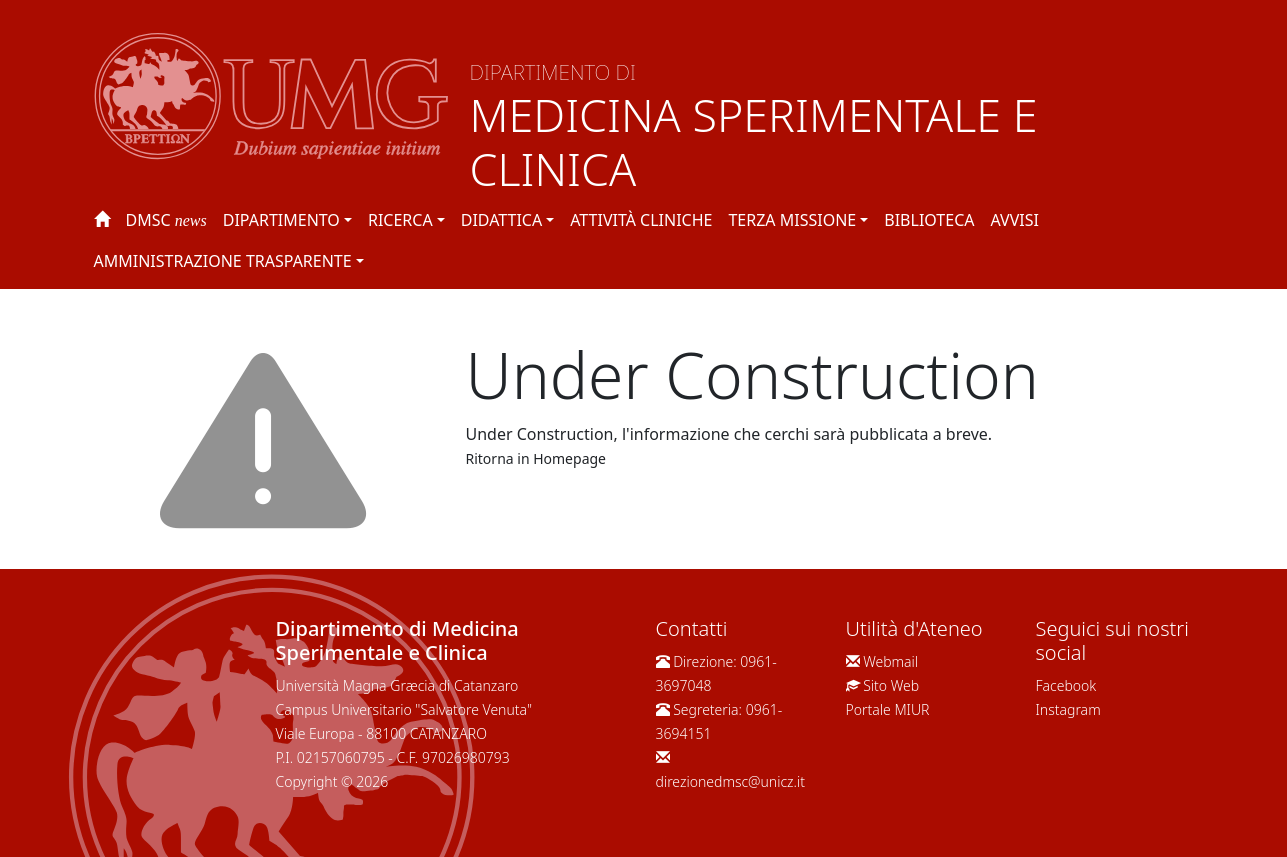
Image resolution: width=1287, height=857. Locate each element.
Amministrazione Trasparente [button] (223, 261)
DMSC (166, 220)
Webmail (890, 661)
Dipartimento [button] (281, 220)
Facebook (1066, 685)
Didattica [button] (501, 220)
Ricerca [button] (400, 220)
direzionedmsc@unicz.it (731, 781)
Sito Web (891, 685)
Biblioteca (929, 220)
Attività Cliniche (641, 220)
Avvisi (1014, 220)
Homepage (569, 458)
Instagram (1068, 709)
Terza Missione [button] (792, 220)
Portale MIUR (888, 709)
